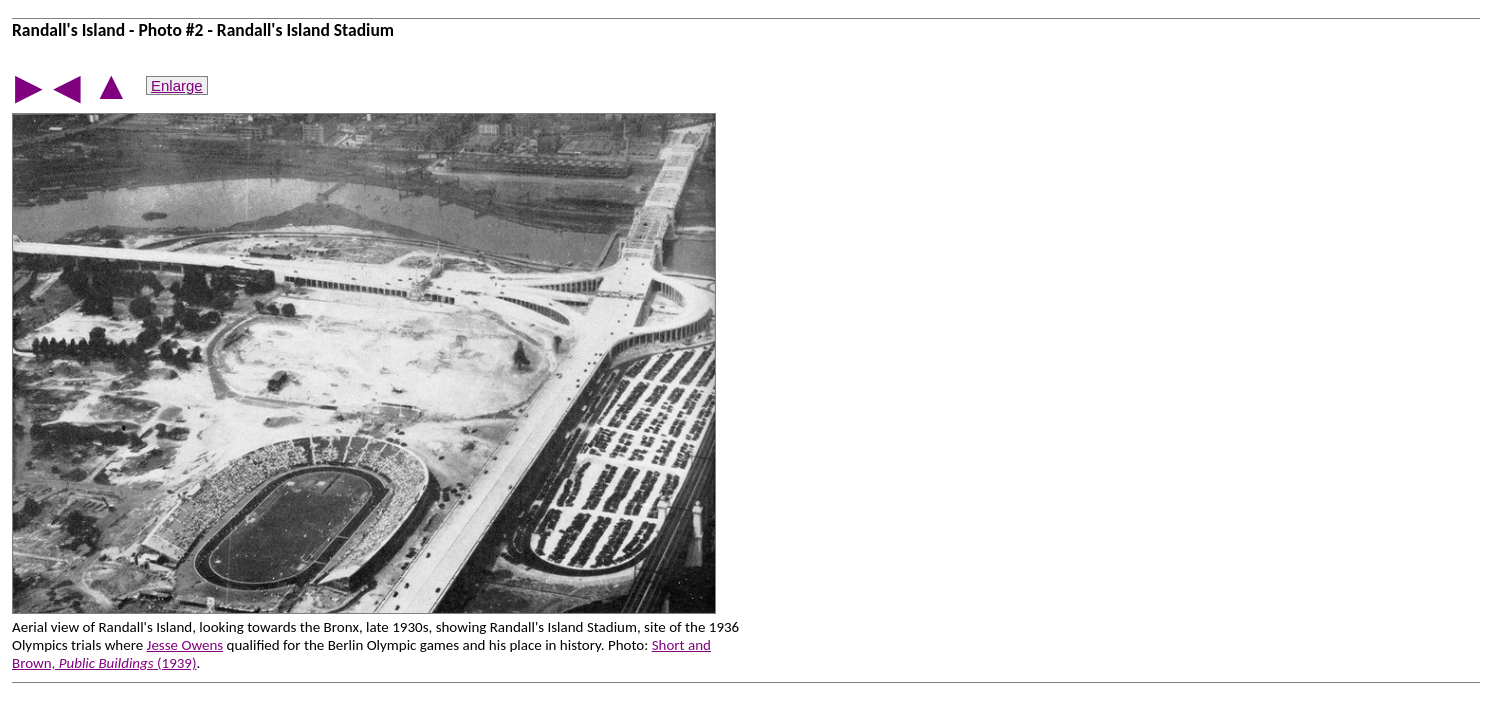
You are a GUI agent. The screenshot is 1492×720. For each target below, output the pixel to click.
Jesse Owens (185, 645)
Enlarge (177, 85)
